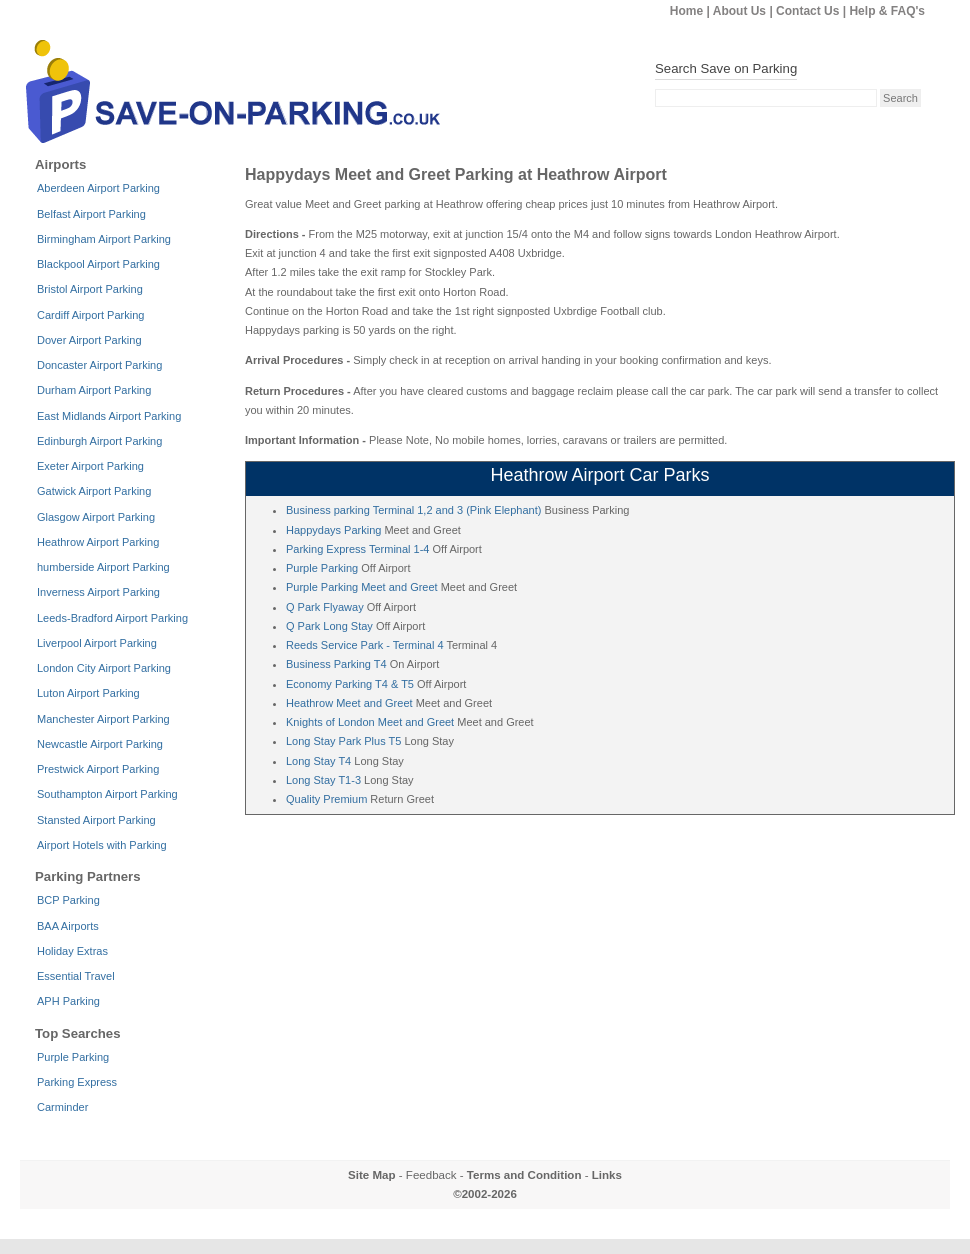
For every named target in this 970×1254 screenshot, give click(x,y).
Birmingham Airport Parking (104, 239)
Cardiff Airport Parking (90, 315)
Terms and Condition (524, 1175)
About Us (739, 11)
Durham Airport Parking (94, 390)
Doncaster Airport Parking (99, 365)
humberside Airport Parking (103, 567)
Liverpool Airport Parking (97, 643)
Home (686, 11)
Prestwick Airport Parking (98, 769)
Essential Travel (76, 976)
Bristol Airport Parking (90, 289)
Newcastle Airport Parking (100, 744)
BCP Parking (68, 900)
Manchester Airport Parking (103, 719)
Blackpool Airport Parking (98, 264)
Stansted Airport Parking (96, 820)
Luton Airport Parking (88, 693)
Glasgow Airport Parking (96, 517)
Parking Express (77, 1082)
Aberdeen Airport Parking (98, 188)
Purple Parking (322, 568)
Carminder (62, 1107)
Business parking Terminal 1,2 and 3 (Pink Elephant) (413, 510)
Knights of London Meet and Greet (370, 722)
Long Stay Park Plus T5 (343, 741)
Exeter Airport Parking (90, 466)
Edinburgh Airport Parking (99, 441)
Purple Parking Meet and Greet (362, 587)
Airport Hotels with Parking (102, 845)
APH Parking (68, 1001)
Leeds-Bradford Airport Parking (112, 618)
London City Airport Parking (104, 668)
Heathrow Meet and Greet (349, 703)
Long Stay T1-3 (323, 780)
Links (607, 1175)
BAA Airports (68, 926)
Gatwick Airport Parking (94, 491)
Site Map (371, 1175)
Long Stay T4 (318, 761)
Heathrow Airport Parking (98, 542)
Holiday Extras (72, 951)
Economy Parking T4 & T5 (350, 684)
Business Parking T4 (336, 664)
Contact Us (807, 11)
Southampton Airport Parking (107, 794)
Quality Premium (326, 799)
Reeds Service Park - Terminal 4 (365, 645)
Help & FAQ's (887, 11)
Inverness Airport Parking (98, 592)
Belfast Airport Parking (91, 214)
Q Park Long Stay (329, 626)
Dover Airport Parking (89, 340)
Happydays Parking (333, 530)
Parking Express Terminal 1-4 (357, 549)
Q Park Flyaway (325, 607)
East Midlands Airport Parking (109, 416)
